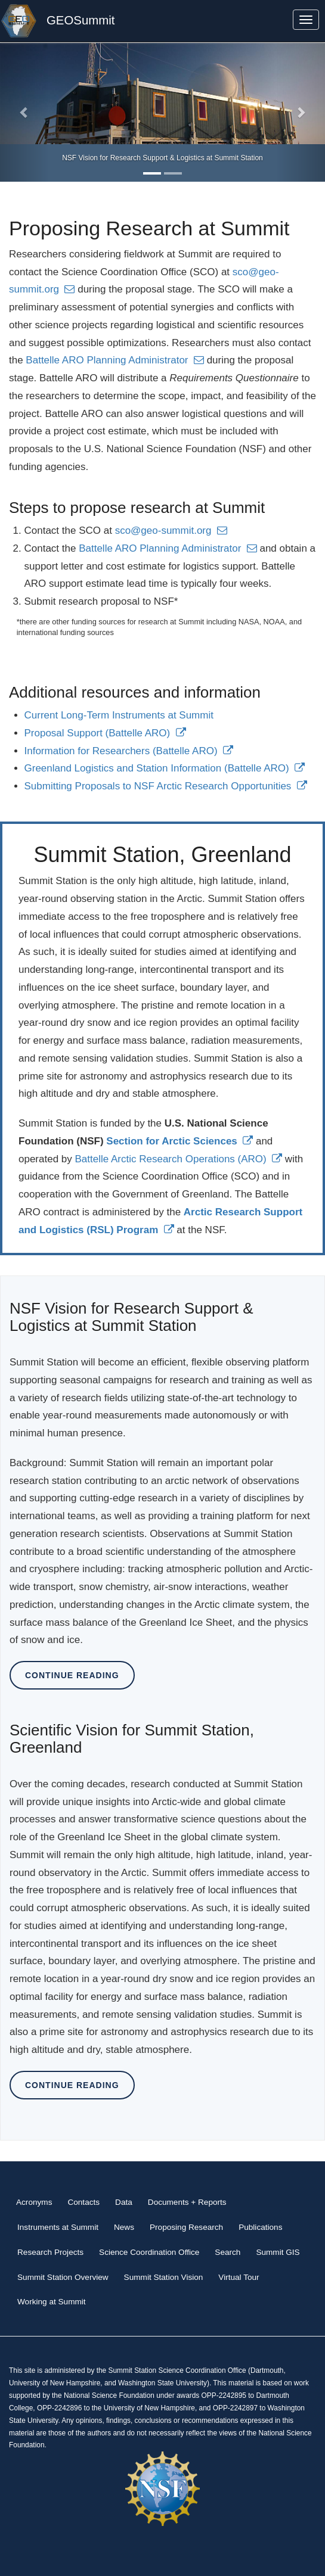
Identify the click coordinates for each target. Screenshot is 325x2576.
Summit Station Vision (163, 2277)
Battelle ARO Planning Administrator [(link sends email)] (115, 360)
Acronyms (34, 2202)
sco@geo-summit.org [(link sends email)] (171, 530)
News (124, 2227)
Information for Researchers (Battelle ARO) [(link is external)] (128, 751)
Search (227, 2252)
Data (123, 2202)
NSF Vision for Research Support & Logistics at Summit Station (162, 158)
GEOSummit (80, 20)
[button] (24, 112)
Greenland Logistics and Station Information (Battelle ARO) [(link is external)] (164, 768)
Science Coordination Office (149, 2252)
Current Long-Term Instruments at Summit (118, 715)
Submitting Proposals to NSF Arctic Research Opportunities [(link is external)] (165, 786)
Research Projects (50, 2252)
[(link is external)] (179, 1141)
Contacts (83, 2202)
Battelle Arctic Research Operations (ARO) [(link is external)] (179, 1159)
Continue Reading (72, 1675)
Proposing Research (186, 2227)
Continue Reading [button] (72, 2085)
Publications (260, 2227)
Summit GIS (277, 2252)
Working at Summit (51, 2301)
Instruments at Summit (57, 2227)
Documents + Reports (187, 2202)
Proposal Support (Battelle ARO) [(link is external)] (105, 733)
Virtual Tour (238, 2277)
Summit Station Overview (63, 2277)
